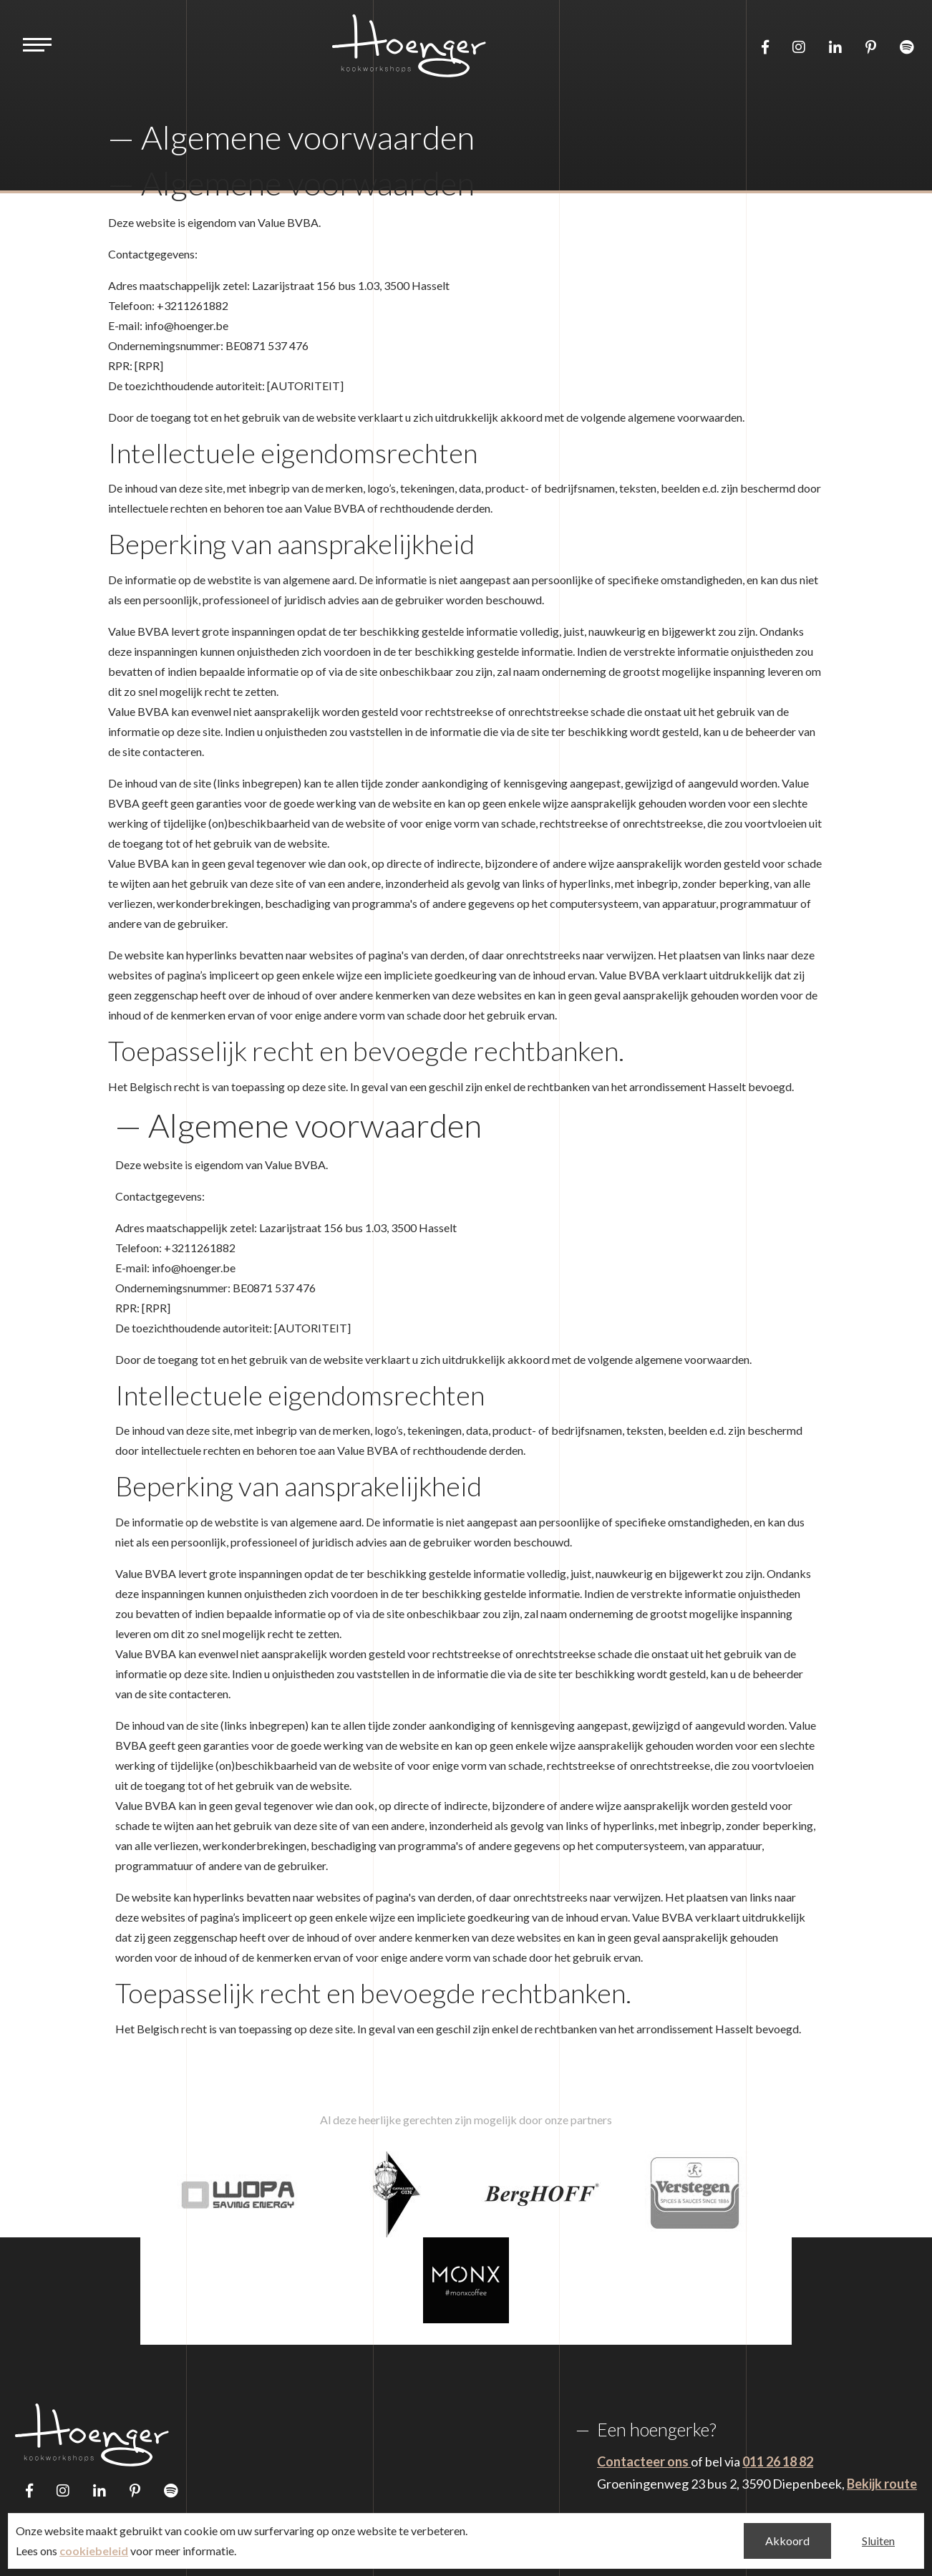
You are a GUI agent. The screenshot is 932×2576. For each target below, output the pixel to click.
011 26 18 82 (777, 2461)
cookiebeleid (93, 2550)
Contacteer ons (644, 2461)
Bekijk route (882, 2484)
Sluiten (878, 2540)
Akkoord (787, 2540)
